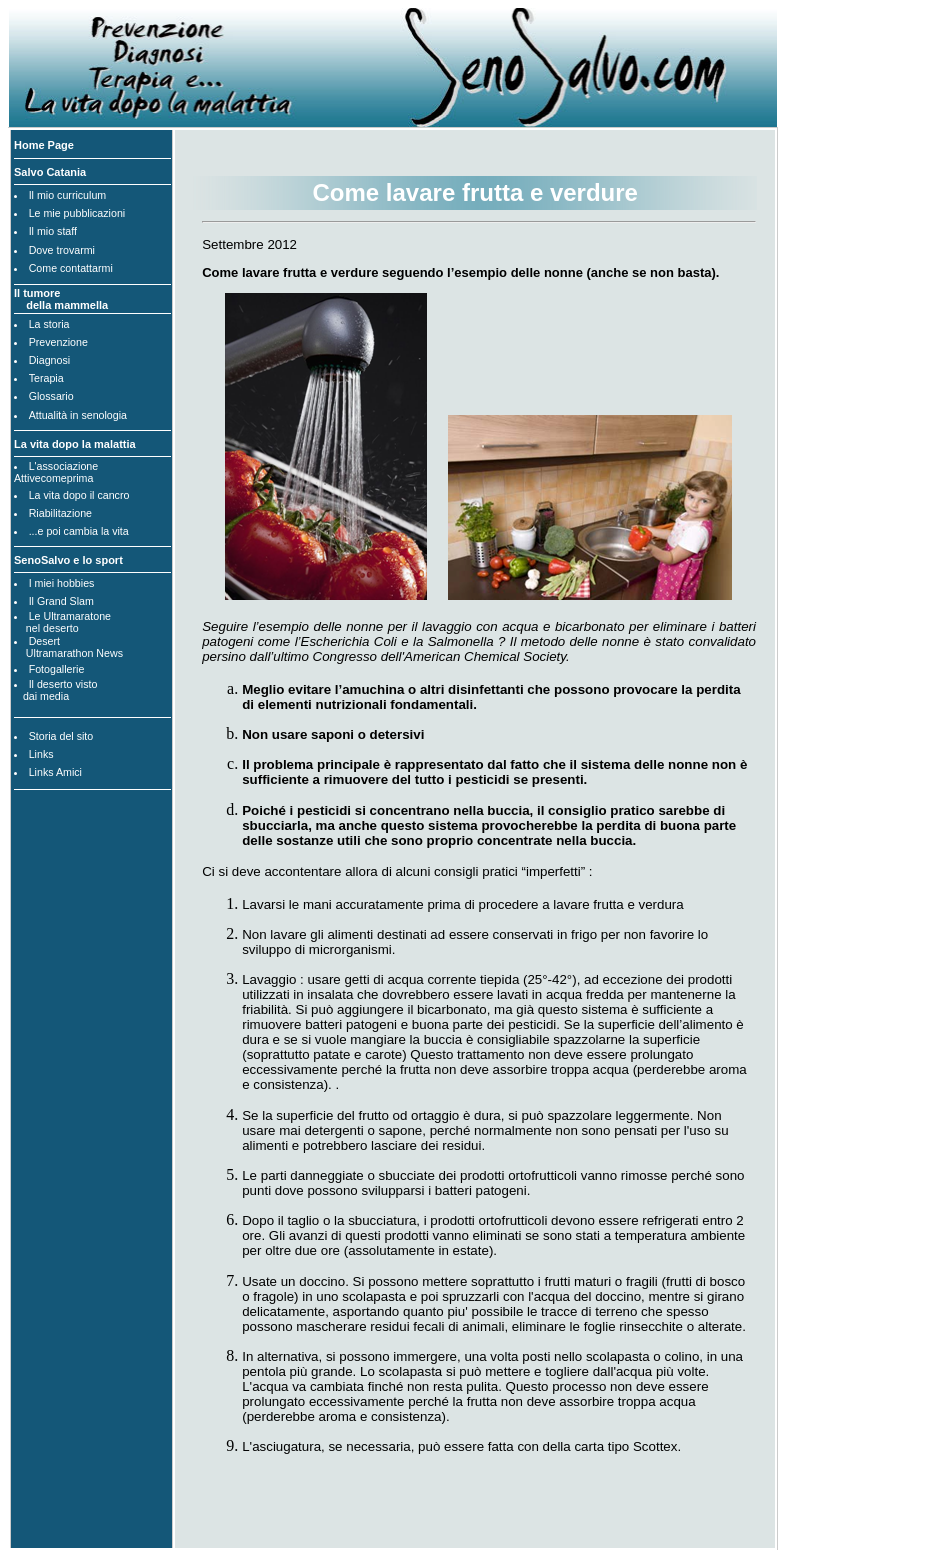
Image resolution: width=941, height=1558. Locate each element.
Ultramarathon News (74, 653)
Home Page (44, 145)
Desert (44, 641)
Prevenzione (58, 342)
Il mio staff (53, 231)
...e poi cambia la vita (79, 531)
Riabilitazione (60, 513)
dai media (46, 696)
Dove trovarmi (62, 250)
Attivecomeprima (53, 478)
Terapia (46, 378)
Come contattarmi (71, 268)
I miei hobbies (62, 583)
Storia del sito (61, 736)
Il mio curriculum (68, 195)
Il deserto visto (63, 684)
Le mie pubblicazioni (77, 213)
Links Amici (55, 772)
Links (41, 754)
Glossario (51, 396)
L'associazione (64, 466)
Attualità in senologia (78, 415)
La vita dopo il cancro (79, 495)
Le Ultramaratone (70, 616)
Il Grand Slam (61, 601)
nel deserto (52, 628)
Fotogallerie (57, 669)
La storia (49, 324)
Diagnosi (49, 360)
